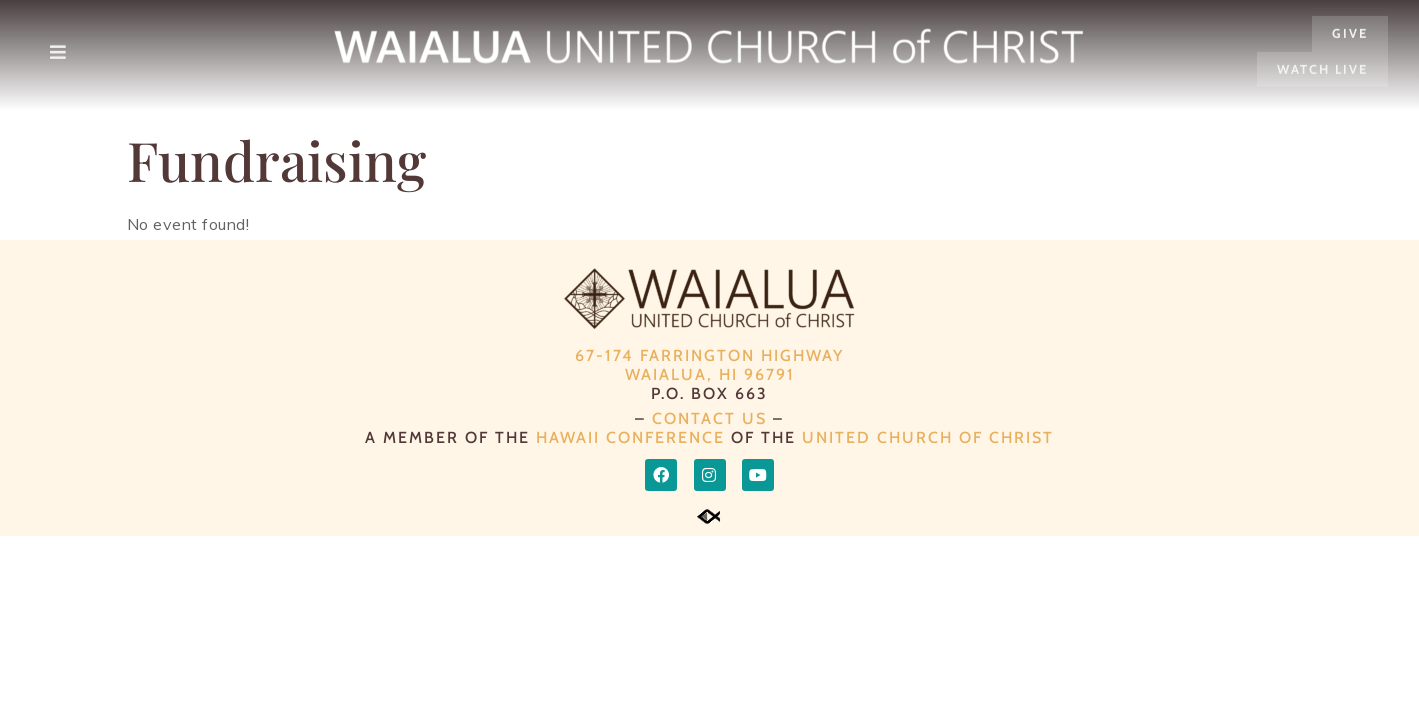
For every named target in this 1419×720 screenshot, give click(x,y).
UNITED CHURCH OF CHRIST (928, 437)
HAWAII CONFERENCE (630, 437)
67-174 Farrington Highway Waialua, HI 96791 (709, 365)
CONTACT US (709, 418)
